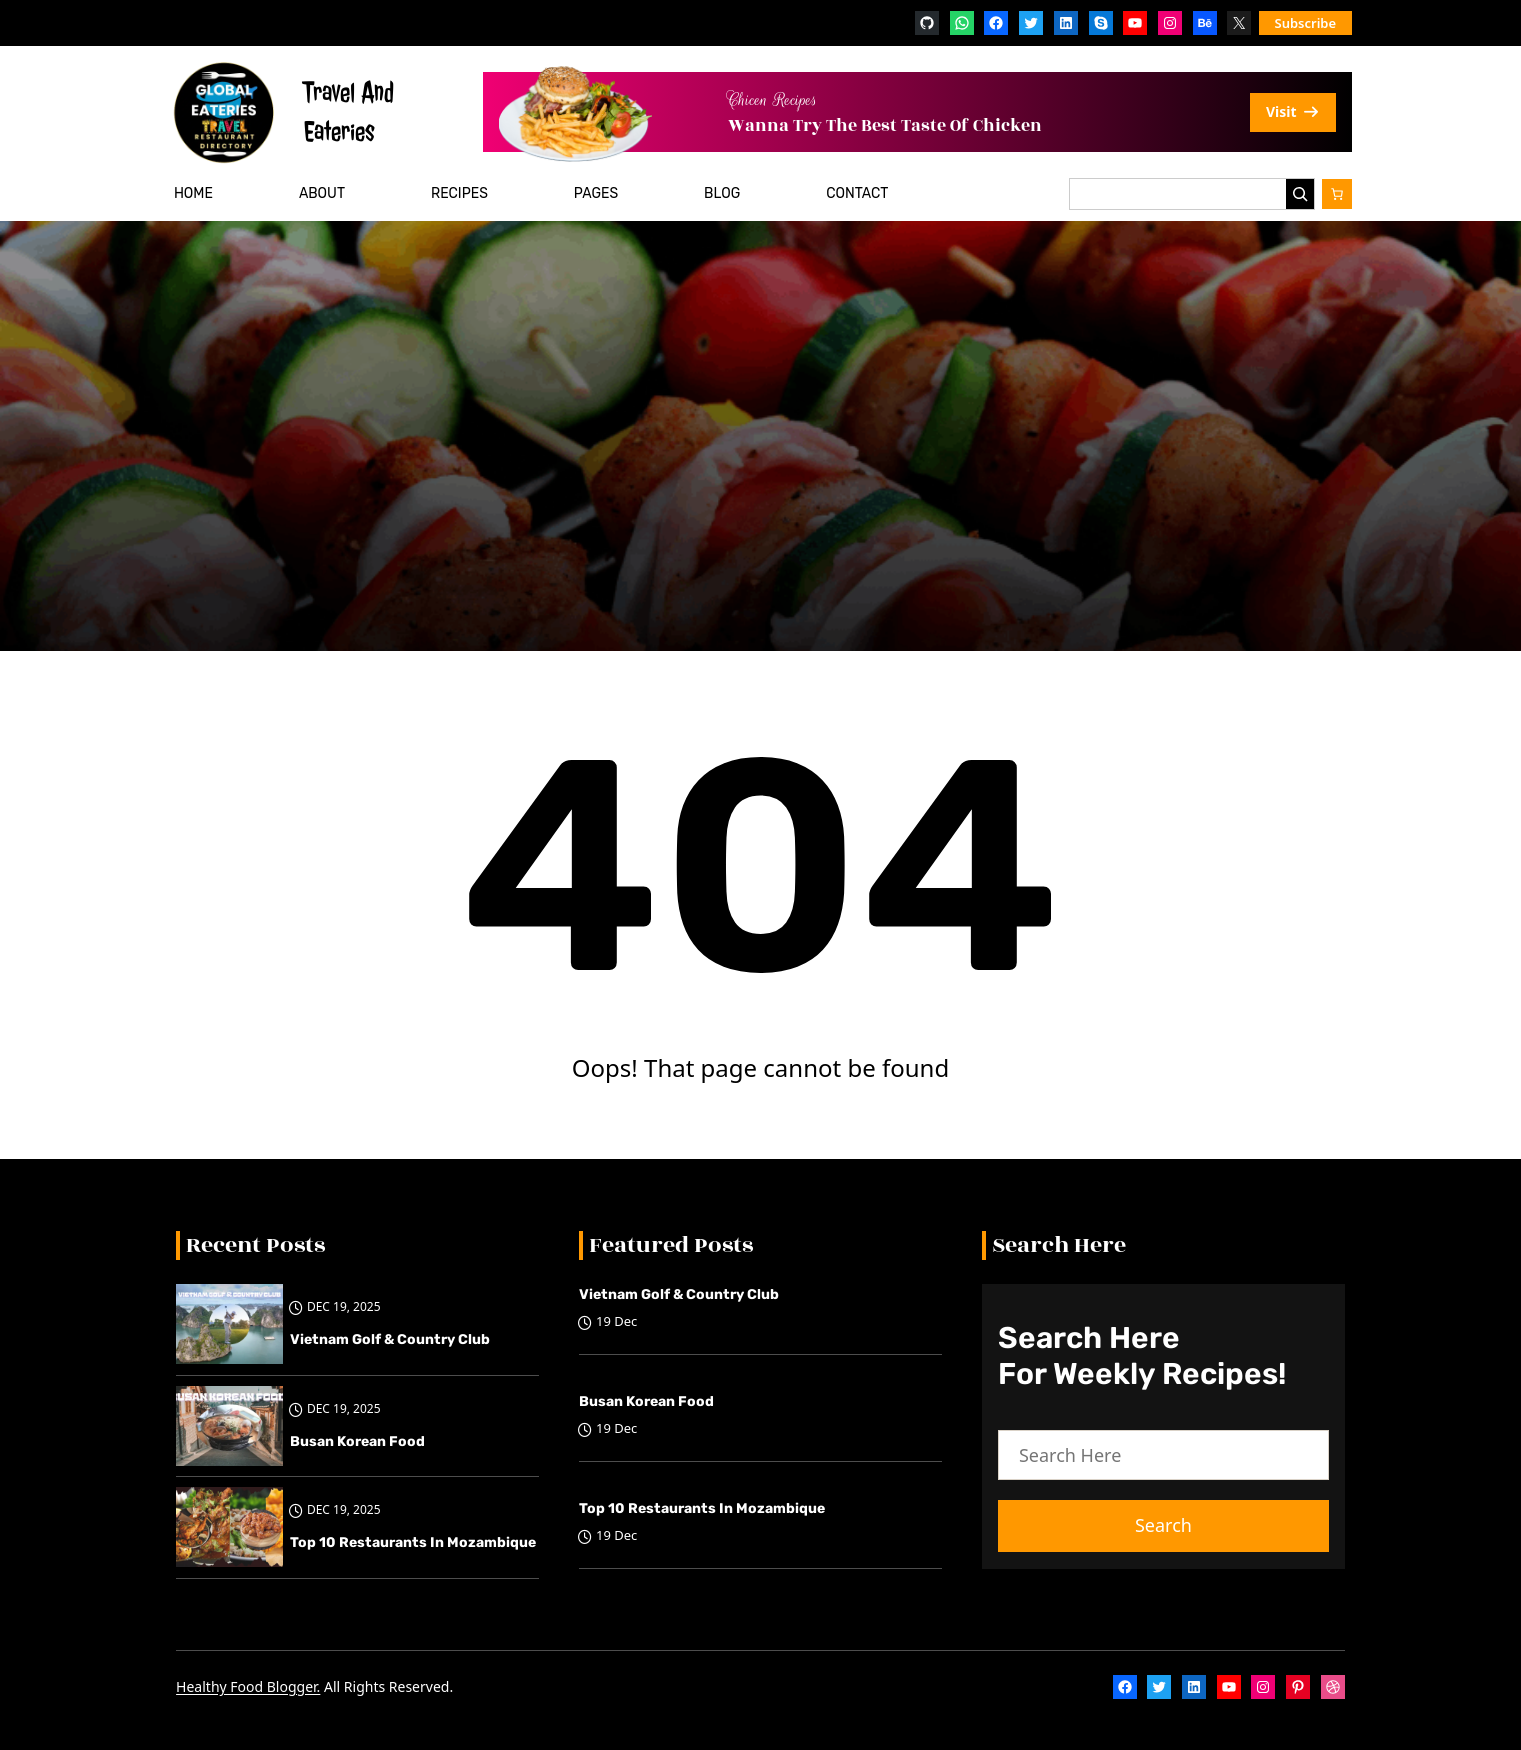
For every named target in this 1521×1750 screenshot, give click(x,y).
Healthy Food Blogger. (248, 1686)
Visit (1293, 111)
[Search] (1300, 194)
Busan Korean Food (357, 1441)
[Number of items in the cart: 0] (1337, 194)
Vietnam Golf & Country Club (390, 1339)
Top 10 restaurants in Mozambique (413, 1542)
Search (1163, 1525)
